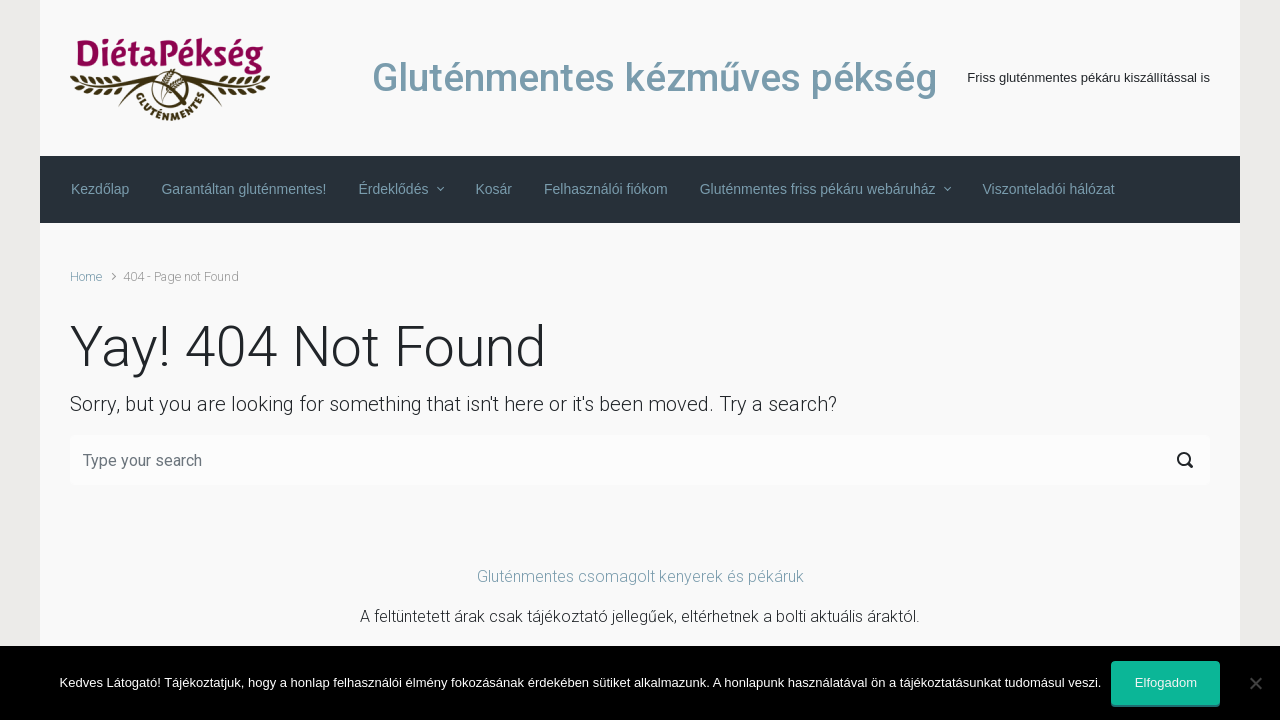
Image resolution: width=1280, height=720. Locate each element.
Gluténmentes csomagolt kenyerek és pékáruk (640, 576)
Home (86, 276)
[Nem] (1255, 683)
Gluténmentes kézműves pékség (654, 78)
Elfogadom (1166, 682)
